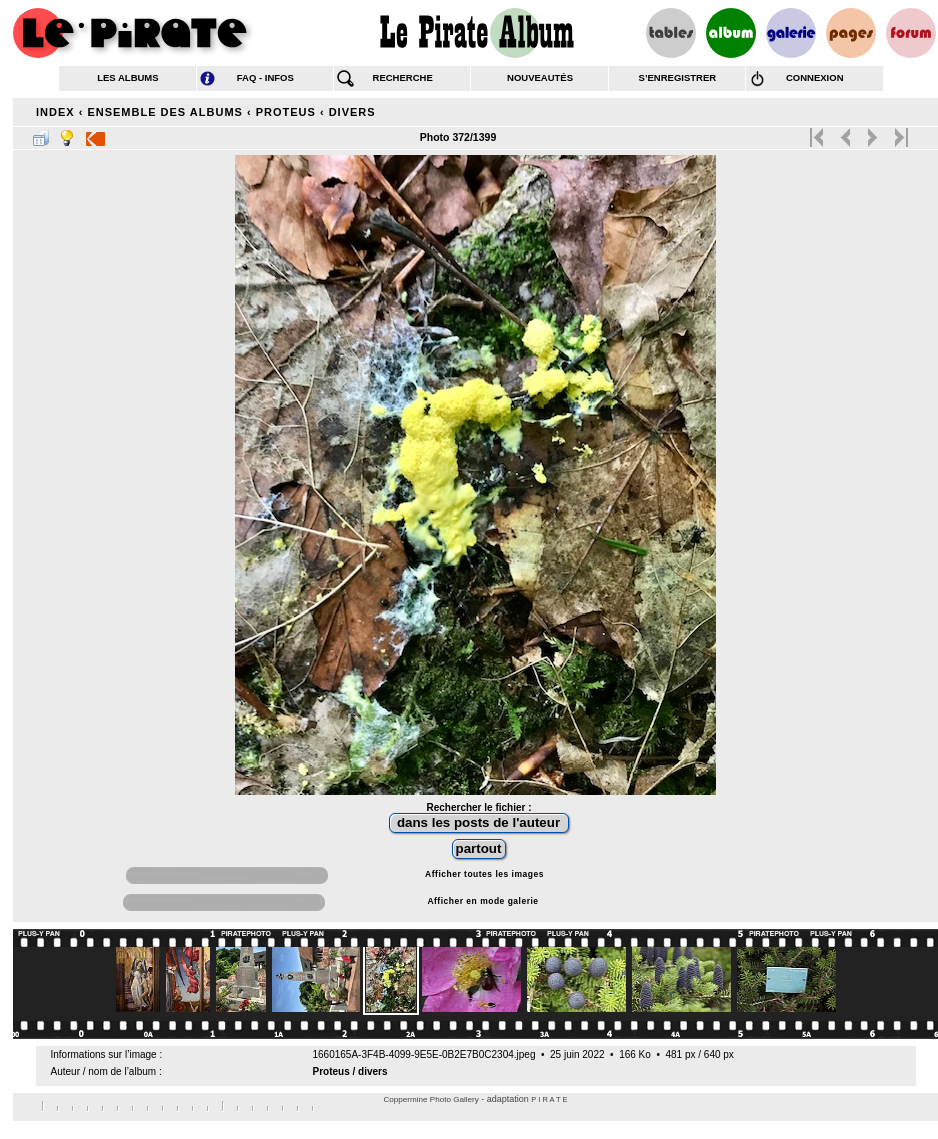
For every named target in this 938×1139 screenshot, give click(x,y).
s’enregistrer (678, 77)
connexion (815, 77)
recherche (403, 77)
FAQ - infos (265, 77)
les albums (127, 77)
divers (352, 112)
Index (55, 112)
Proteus (286, 112)
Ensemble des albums (165, 112)
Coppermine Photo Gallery (430, 1099)
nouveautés (540, 77)
